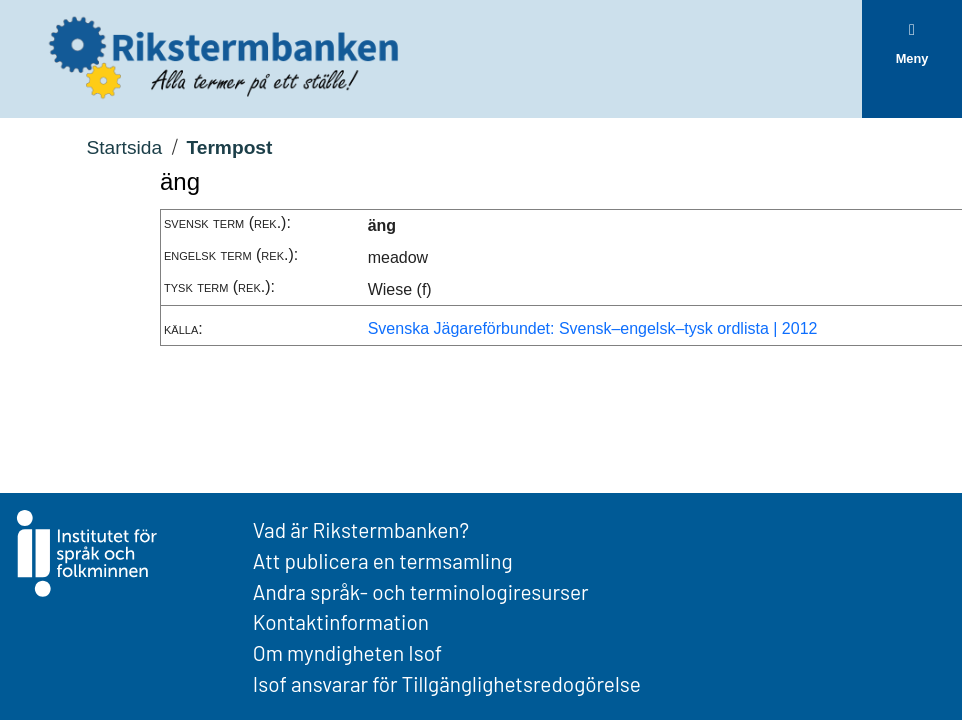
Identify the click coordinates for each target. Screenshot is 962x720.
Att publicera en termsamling (383, 560)
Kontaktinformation (341, 621)
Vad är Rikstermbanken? (361, 529)
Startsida (124, 147)
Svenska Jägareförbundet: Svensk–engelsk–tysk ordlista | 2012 (593, 328)
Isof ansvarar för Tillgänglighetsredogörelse (447, 683)
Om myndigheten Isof (347, 652)
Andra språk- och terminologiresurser (421, 591)
